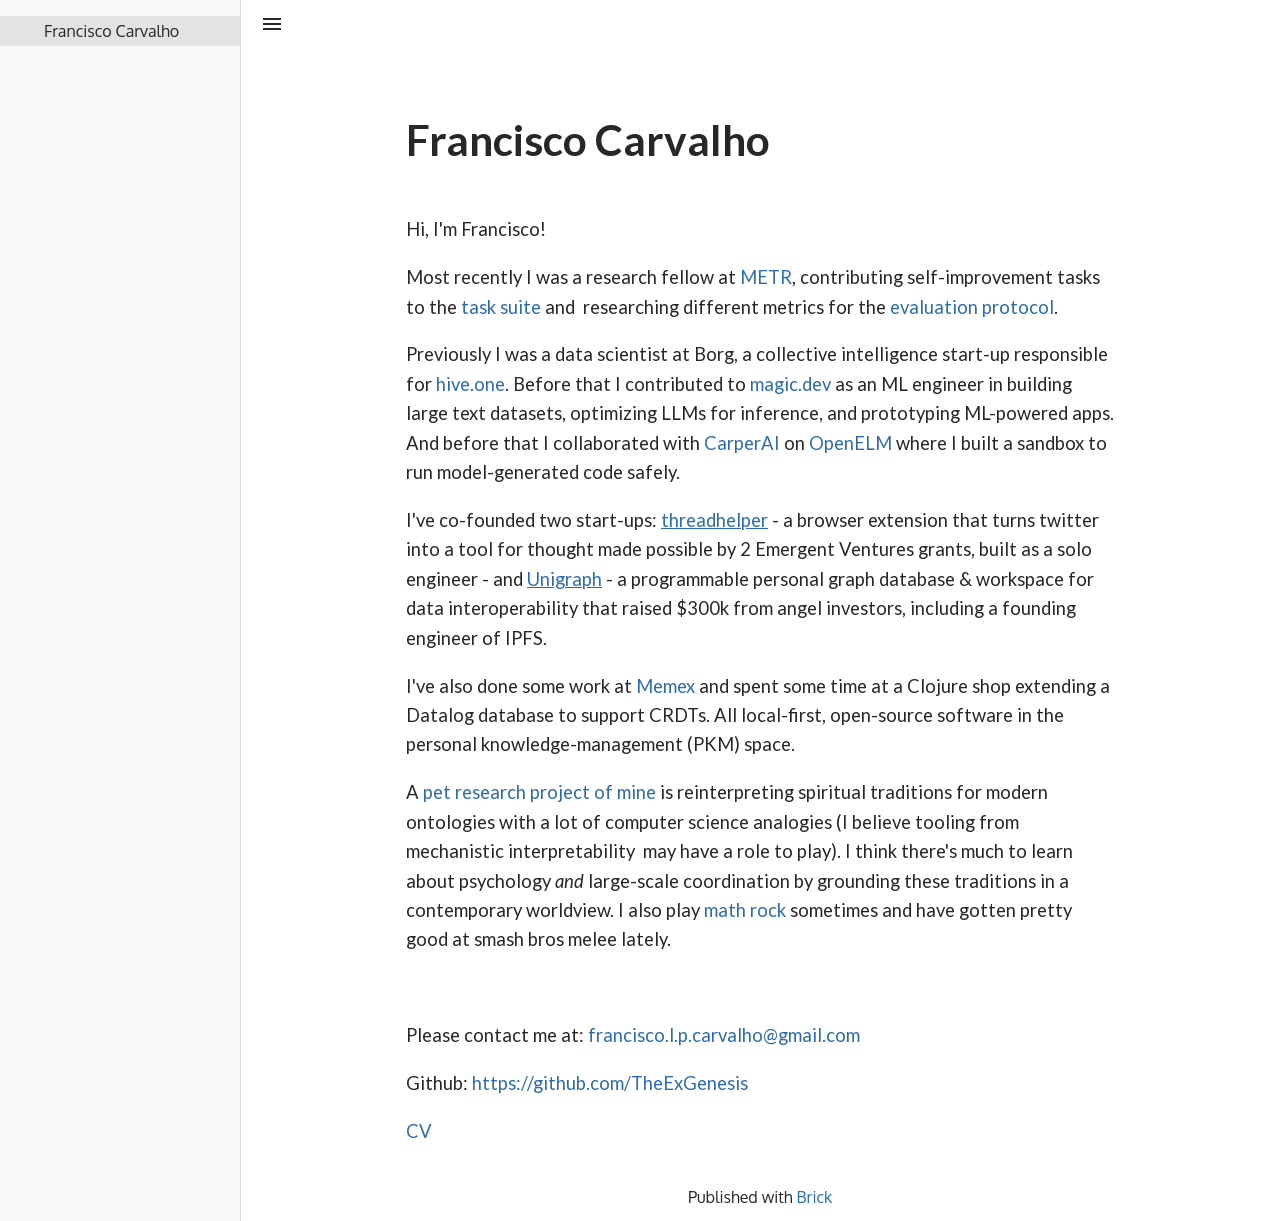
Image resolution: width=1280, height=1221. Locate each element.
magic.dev (790, 384)
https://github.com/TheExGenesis (610, 1083)
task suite (501, 307)
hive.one (470, 384)
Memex (665, 686)
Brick (815, 1197)
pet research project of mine (539, 792)
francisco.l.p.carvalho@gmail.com (724, 1035)
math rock (745, 910)
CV (419, 1131)
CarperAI (744, 443)
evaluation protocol (972, 307)
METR (766, 277)
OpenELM (850, 443)
